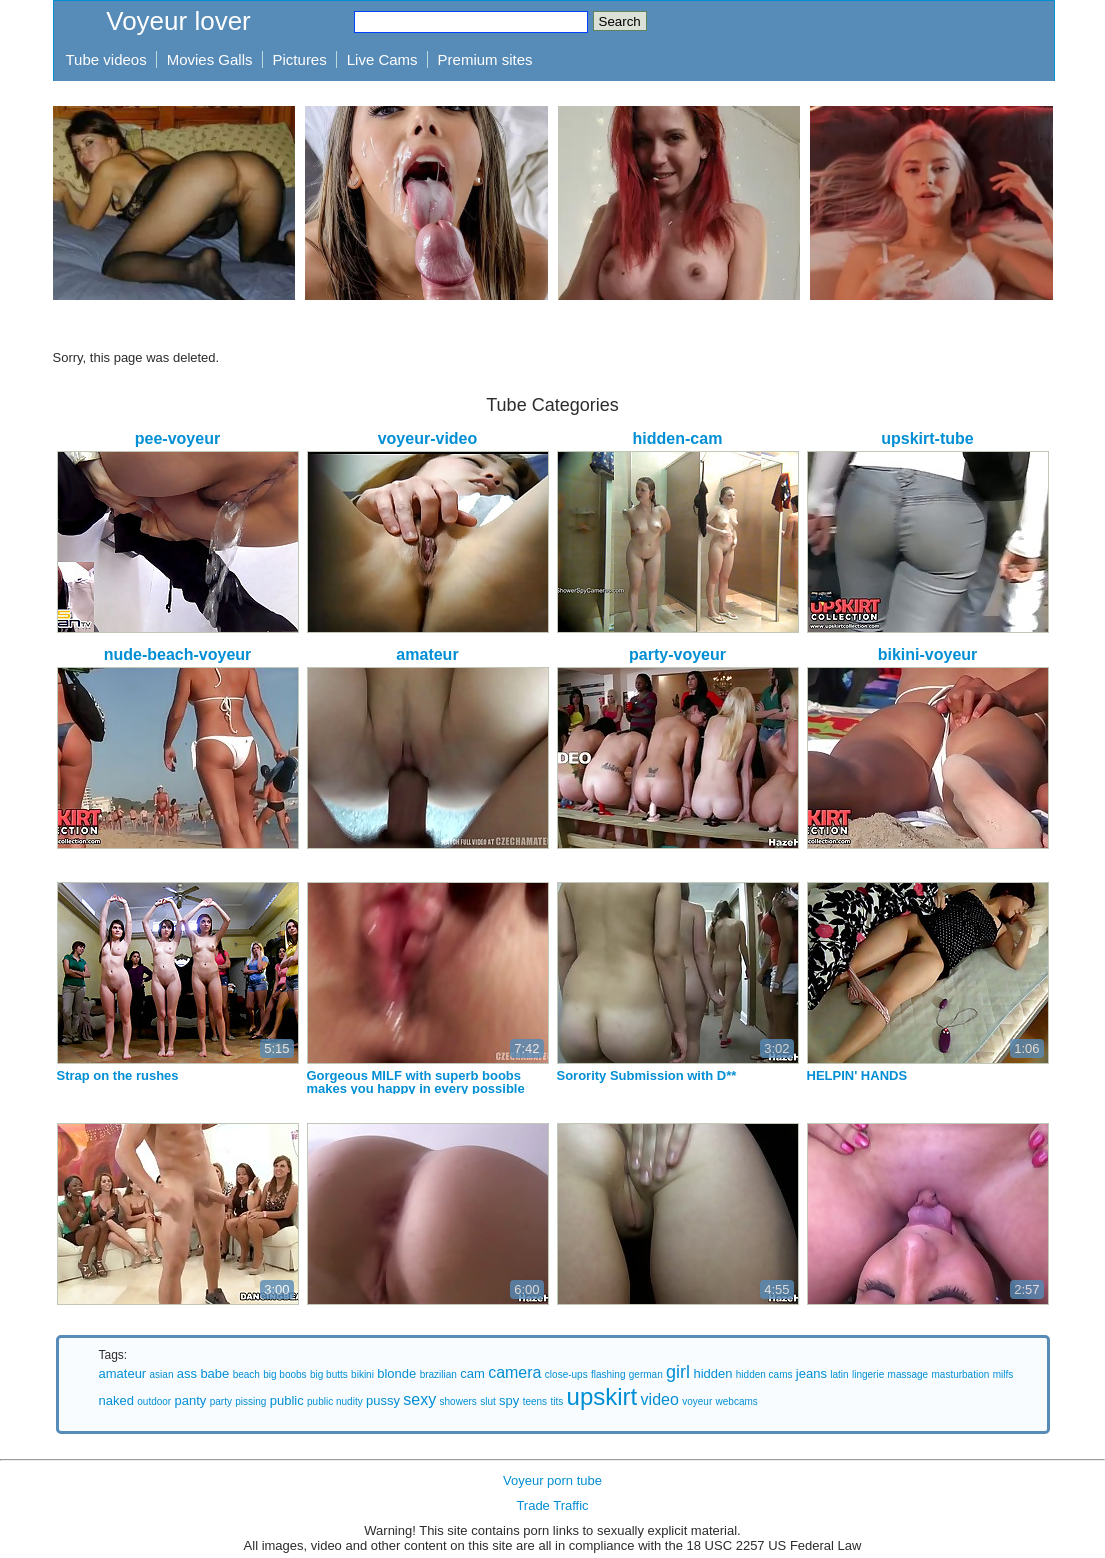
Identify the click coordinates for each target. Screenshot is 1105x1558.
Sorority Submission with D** (647, 1075)
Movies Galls (210, 59)
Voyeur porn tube (552, 1480)
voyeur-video (428, 438)
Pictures (300, 59)
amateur (427, 654)
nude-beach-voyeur (178, 654)
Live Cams (382, 59)
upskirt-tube (927, 438)
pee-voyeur (177, 438)
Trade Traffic (552, 1505)
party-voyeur (677, 654)
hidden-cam (678, 438)
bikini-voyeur (928, 654)
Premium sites (485, 59)
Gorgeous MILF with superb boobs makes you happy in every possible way (416, 1088)
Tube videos (106, 59)
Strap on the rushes (118, 1075)
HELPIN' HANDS (857, 1075)
